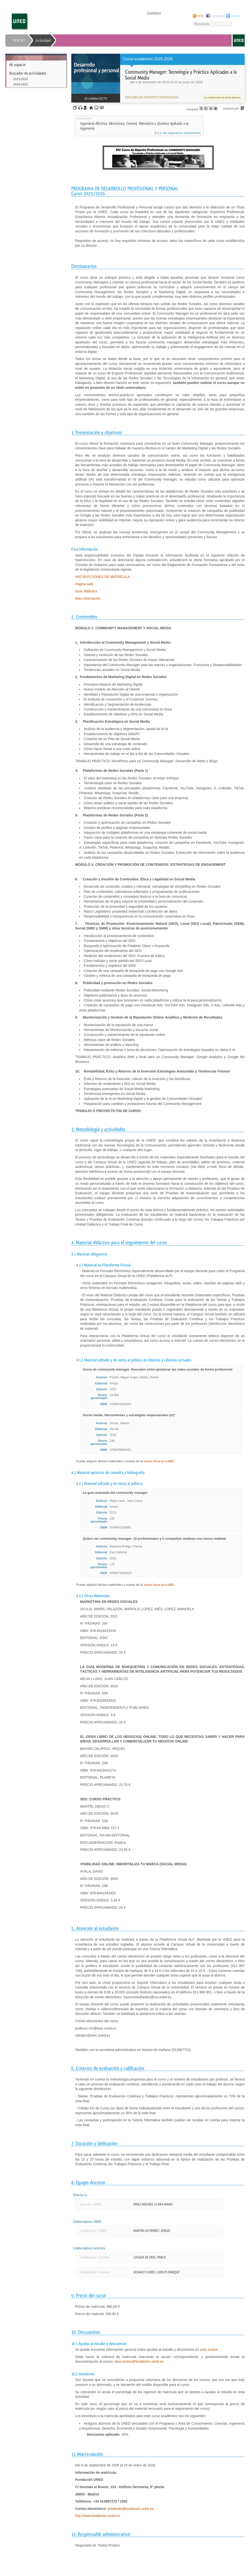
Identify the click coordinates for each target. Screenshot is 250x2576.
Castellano (154, 13)
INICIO (19, 40)
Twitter (235, 16)
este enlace (209, 2349)
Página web (84, 584)
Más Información (87, 598)
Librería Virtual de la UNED (159, 1461)
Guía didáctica (86, 591)
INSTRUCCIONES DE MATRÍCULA (102, 577)
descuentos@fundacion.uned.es (139, 2361)
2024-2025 (20, 84)
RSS (201, 16)
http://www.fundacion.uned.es (97, 2516)
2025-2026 (20, 79)
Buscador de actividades (27, 73)
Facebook (217, 16)
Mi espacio (17, 64)
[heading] (158, 78)
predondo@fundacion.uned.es (131, 2509)
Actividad (43, 40)
